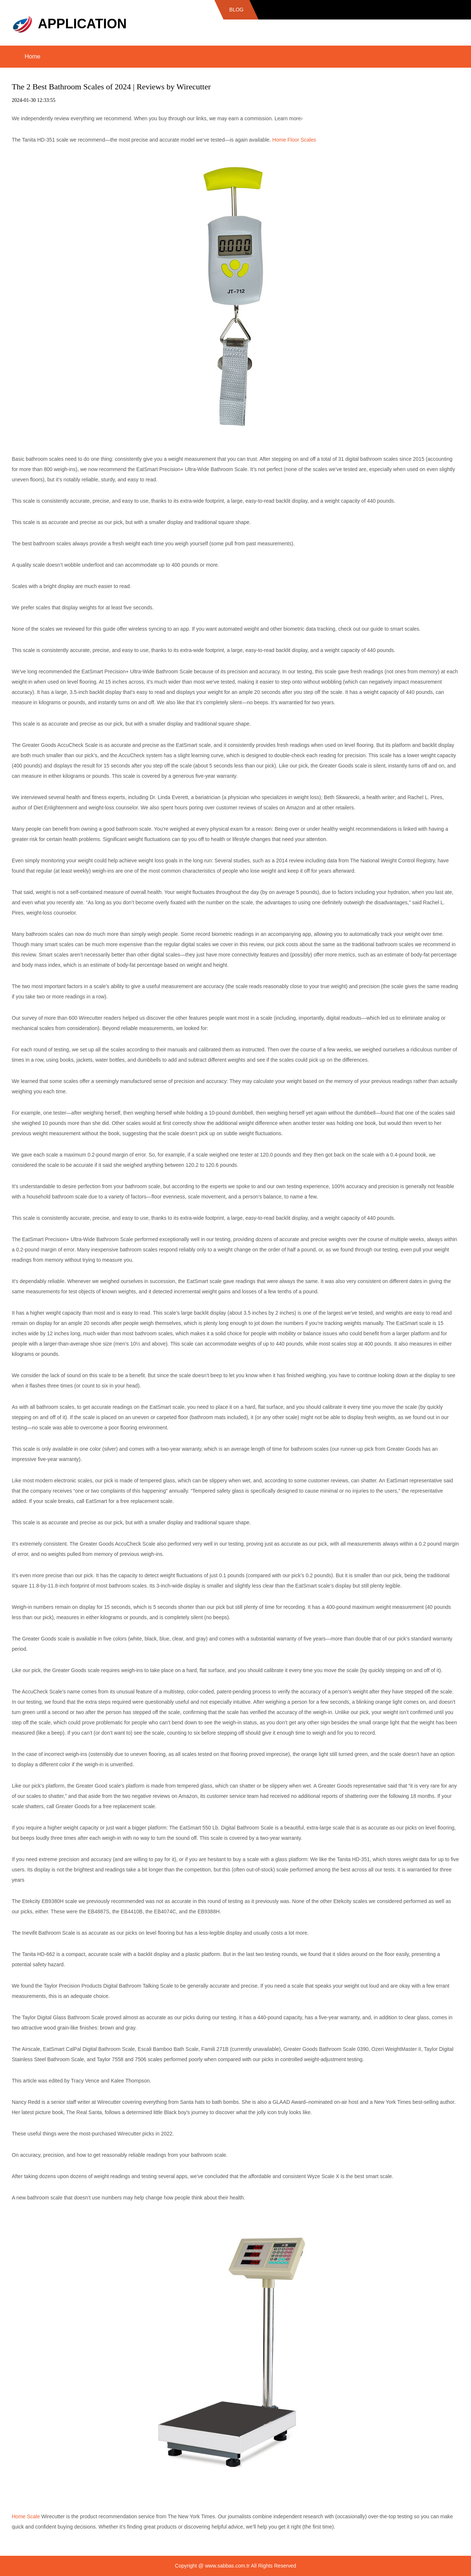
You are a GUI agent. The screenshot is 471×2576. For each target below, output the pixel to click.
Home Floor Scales (294, 140)
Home (32, 56)
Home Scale (26, 2516)
